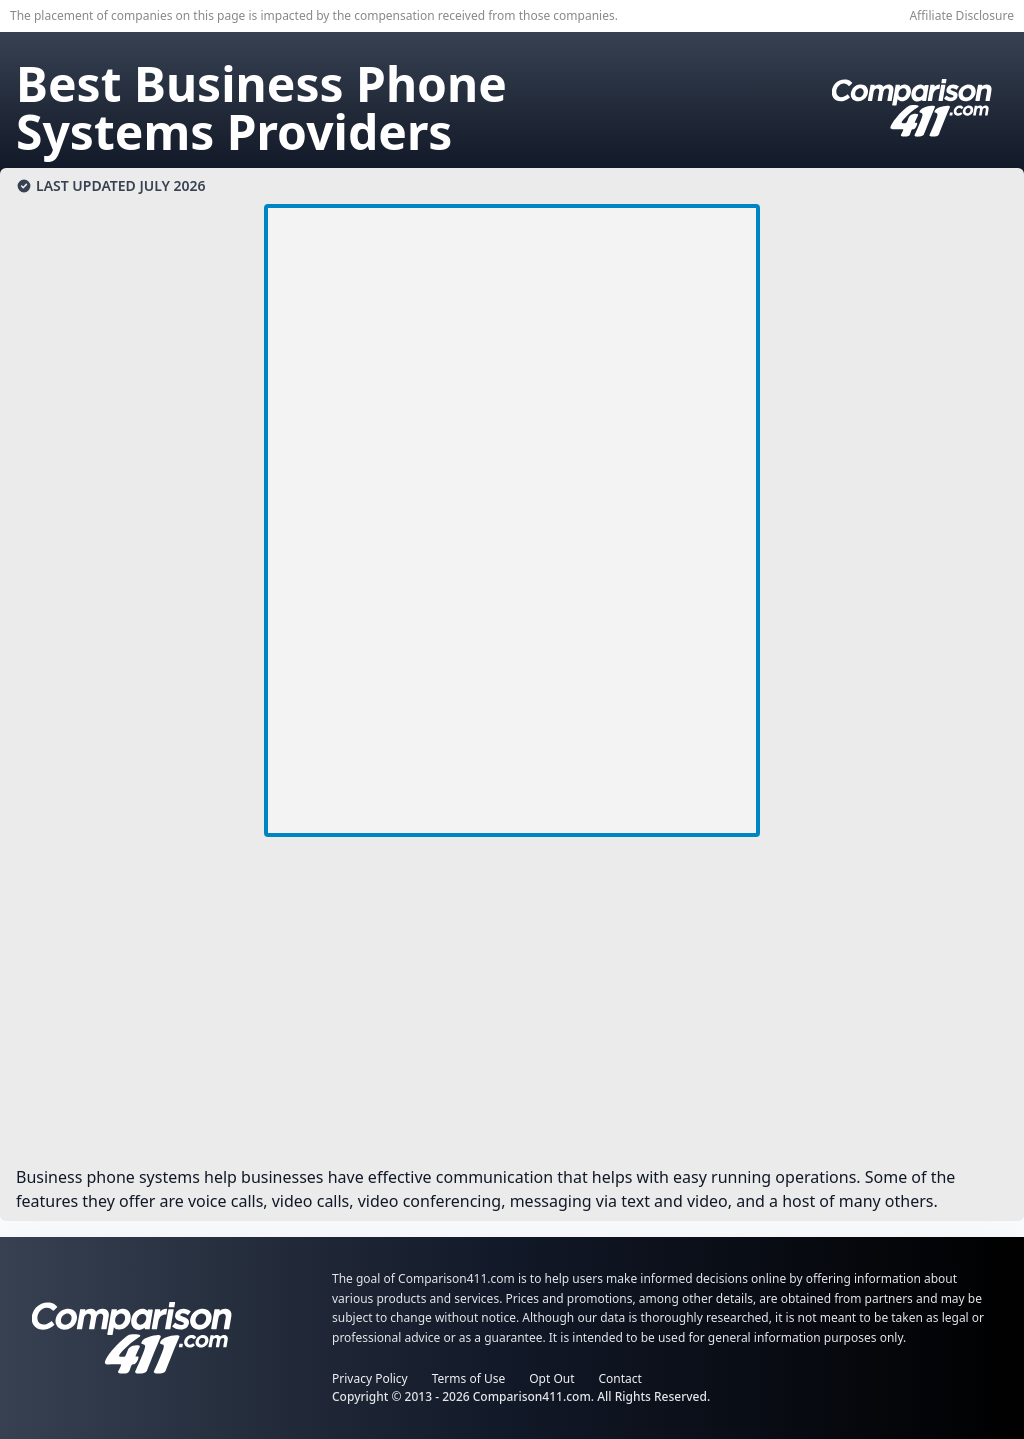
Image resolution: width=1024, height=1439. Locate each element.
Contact (620, 1378)
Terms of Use (468, 1378)
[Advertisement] (512, 1009)
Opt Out (551, 1378)
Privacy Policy (370, 1378)
